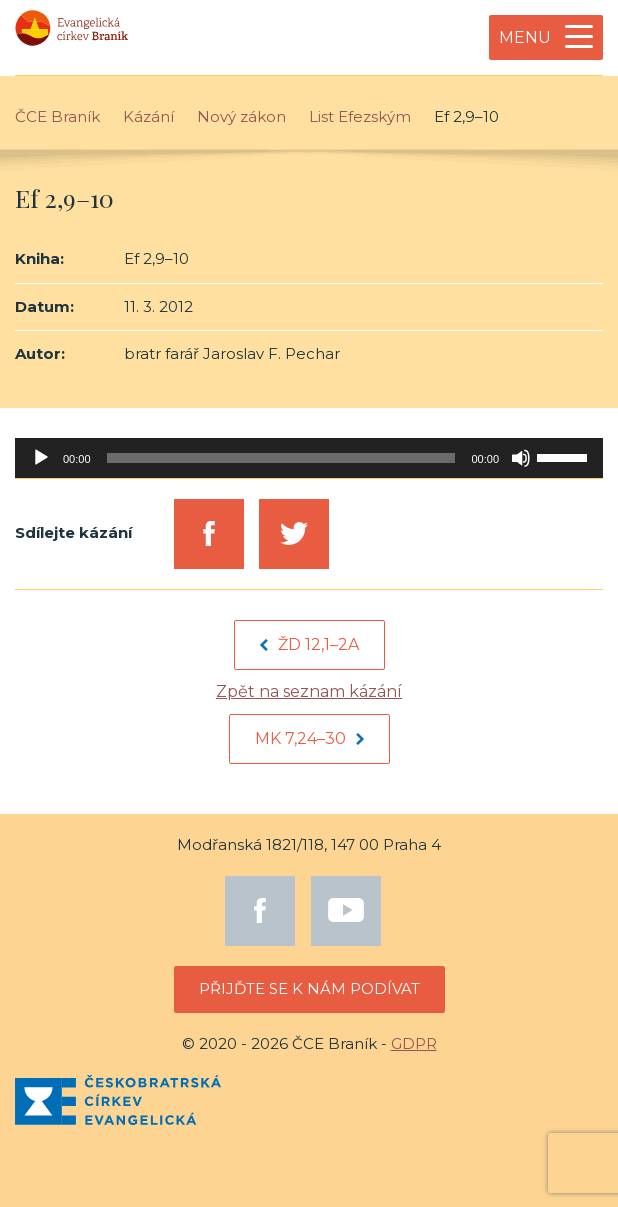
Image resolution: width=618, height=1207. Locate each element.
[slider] (281, 458)
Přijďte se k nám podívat (309, 988)
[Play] (41, 458)
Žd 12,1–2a (309, 644)
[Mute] (521, 458)
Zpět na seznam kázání (309, 691)
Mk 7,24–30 (309, 738)
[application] (309, 458)
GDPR (414, 1043)
